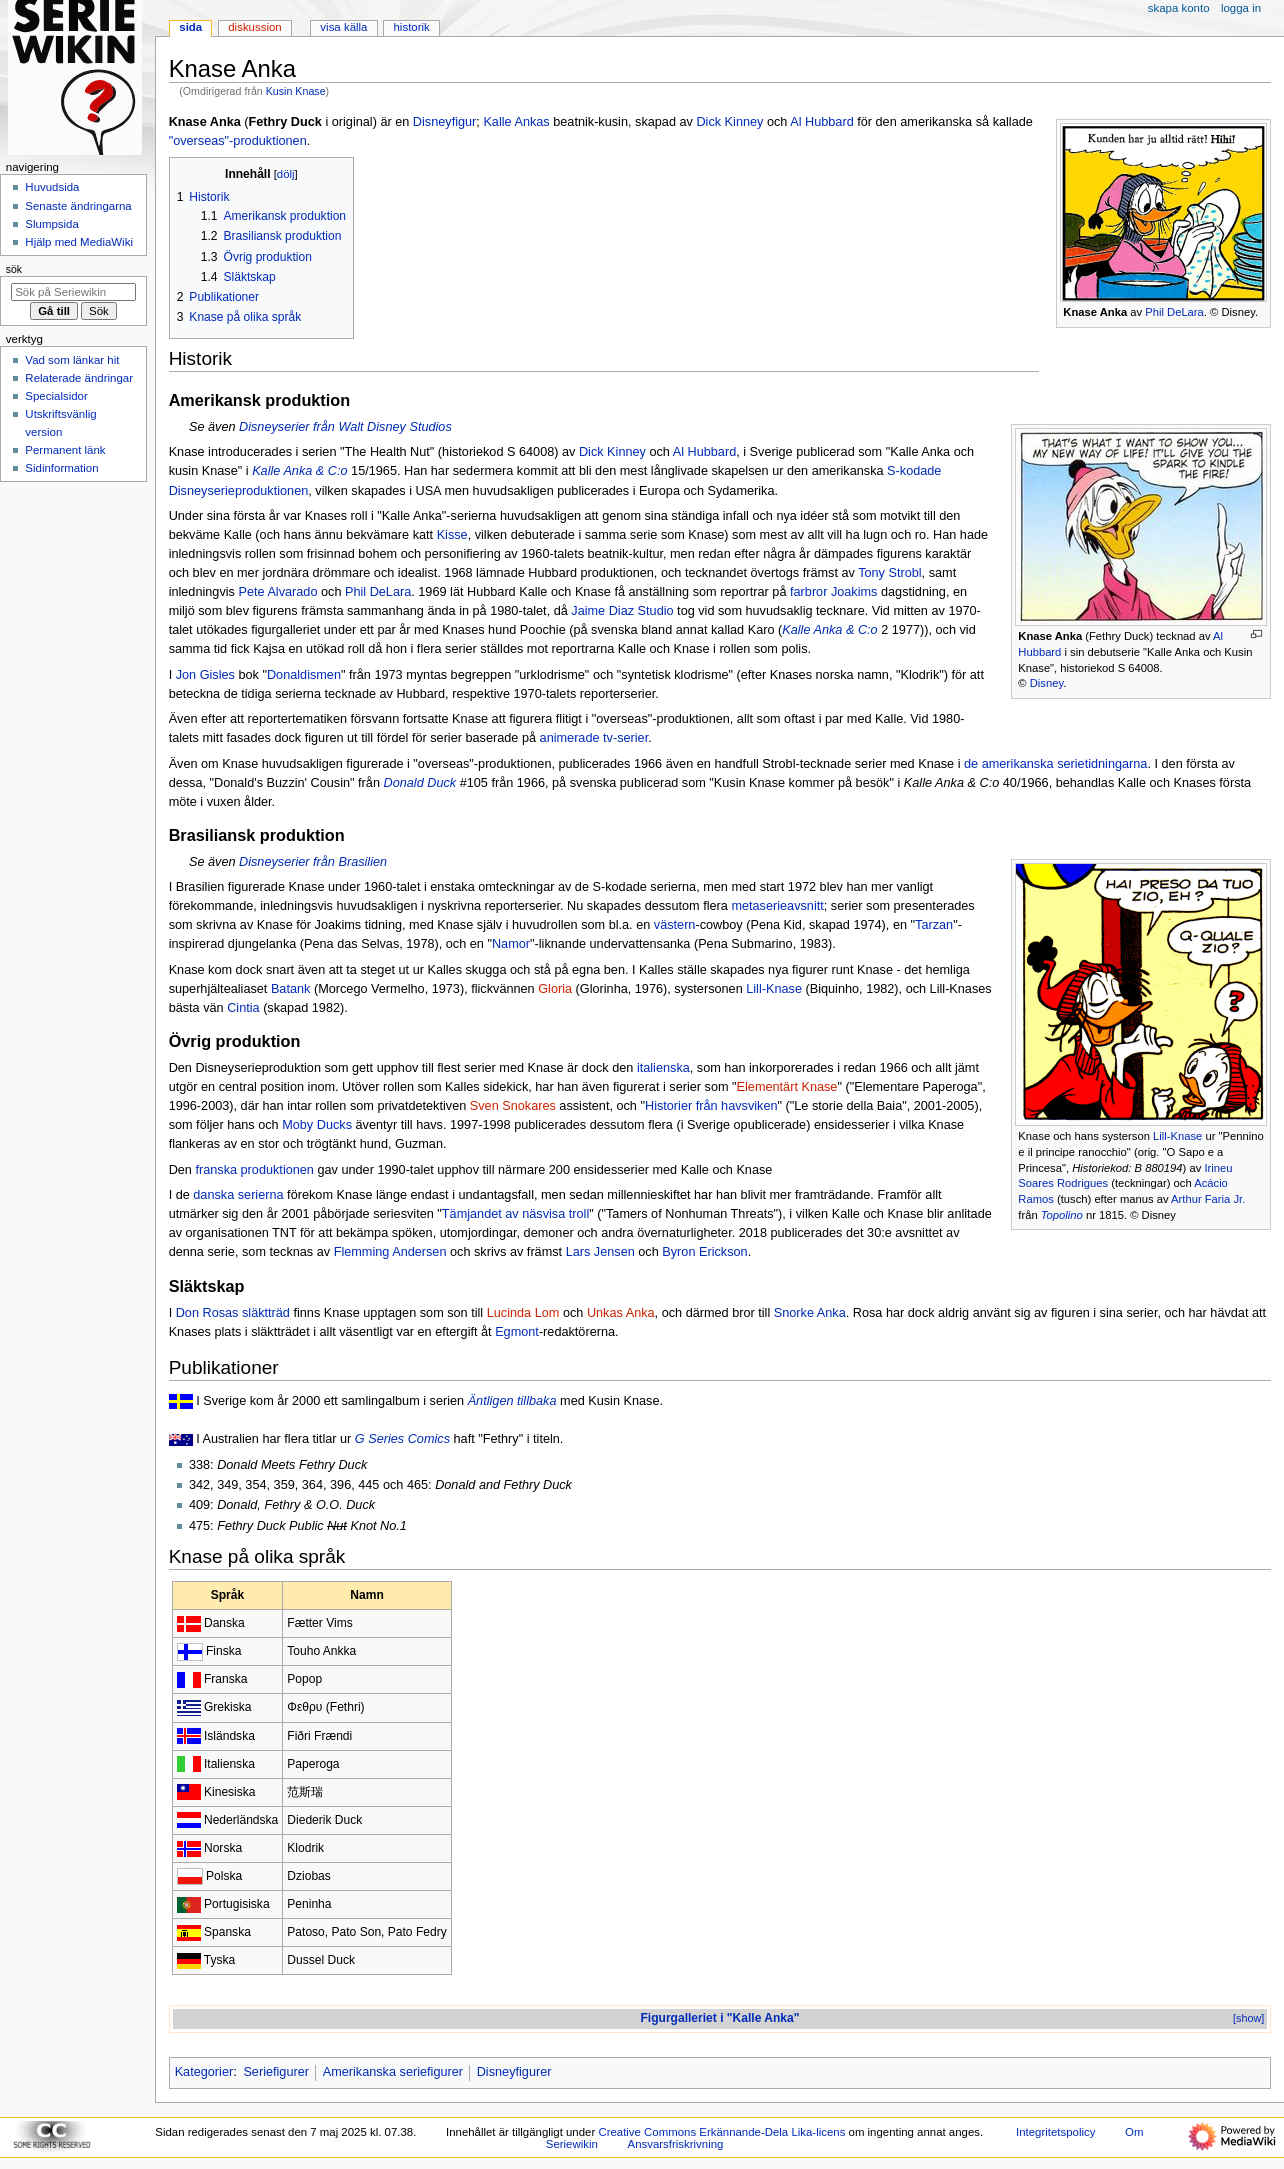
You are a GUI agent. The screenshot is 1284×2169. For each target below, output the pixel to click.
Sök (14, 269)
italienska (663, 1068)
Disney (1046, 683)
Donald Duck (419, 783)
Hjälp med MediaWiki (79, 242)
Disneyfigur (444, 122)
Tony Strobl (889, 573)
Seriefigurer (276, 2072)
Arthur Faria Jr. (1208, 1199)
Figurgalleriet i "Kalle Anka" (720, 2018)
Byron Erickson (704, 1252)
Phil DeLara (1174, 312)
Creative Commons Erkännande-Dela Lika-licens (721, 2132)
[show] (1248, 2018)
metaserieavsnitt (777, 906)
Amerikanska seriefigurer (393, 2072)
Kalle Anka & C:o (299, 471)
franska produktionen (254, 1170)
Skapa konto (1179, 8)
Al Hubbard (821, 122)
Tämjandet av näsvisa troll (515, 1214)
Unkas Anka (621, 1313)
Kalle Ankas (516, 122)
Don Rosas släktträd (233, 1313)
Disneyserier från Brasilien (313, 862)
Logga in (1241, 8)
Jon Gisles (205, 675)
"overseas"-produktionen (238, 141)
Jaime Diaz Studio (622, 611)
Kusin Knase (296, 91)
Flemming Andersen (390, 1252)
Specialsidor (56, 396)
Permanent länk (65, 450)
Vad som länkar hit (72, 360)
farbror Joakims (833, 592)
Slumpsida (51, 224)
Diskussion (254, 27)
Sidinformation (61, 468)
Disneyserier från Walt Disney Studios (345, 427)
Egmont (517, 1332)
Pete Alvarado (277, 592)
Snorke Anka (810, 1313)
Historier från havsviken (711, 1106)
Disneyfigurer (514, 2072)
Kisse (452, 535)
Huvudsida (52, 187)
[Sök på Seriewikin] (73, 292)
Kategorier (204, 2072)
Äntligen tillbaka (512, 1401)
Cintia (243, 1008)
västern (675, 925)
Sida (190, 27)
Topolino (1062, 1215)
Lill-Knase (1177, 1136)
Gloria (555, 989)
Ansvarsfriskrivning (676, 2144)
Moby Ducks (317, 1125)
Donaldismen (304, 675)
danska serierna (238, 1195)
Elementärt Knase (787, 1087)
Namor (511, 944)
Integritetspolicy (1055, 2132)
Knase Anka (1095, 312)
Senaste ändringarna (78, 206)
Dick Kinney (729, 122)
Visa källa (343, 27)
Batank (291, 989)
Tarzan (934, 925)
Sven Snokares (513, 1106)
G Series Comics (402, 1439)
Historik (412, 27)
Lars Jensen (600, 1252)
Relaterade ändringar (79, 378)
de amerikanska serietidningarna (1055, 764)
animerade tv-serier (594, 738)
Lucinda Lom (523, 1313)
